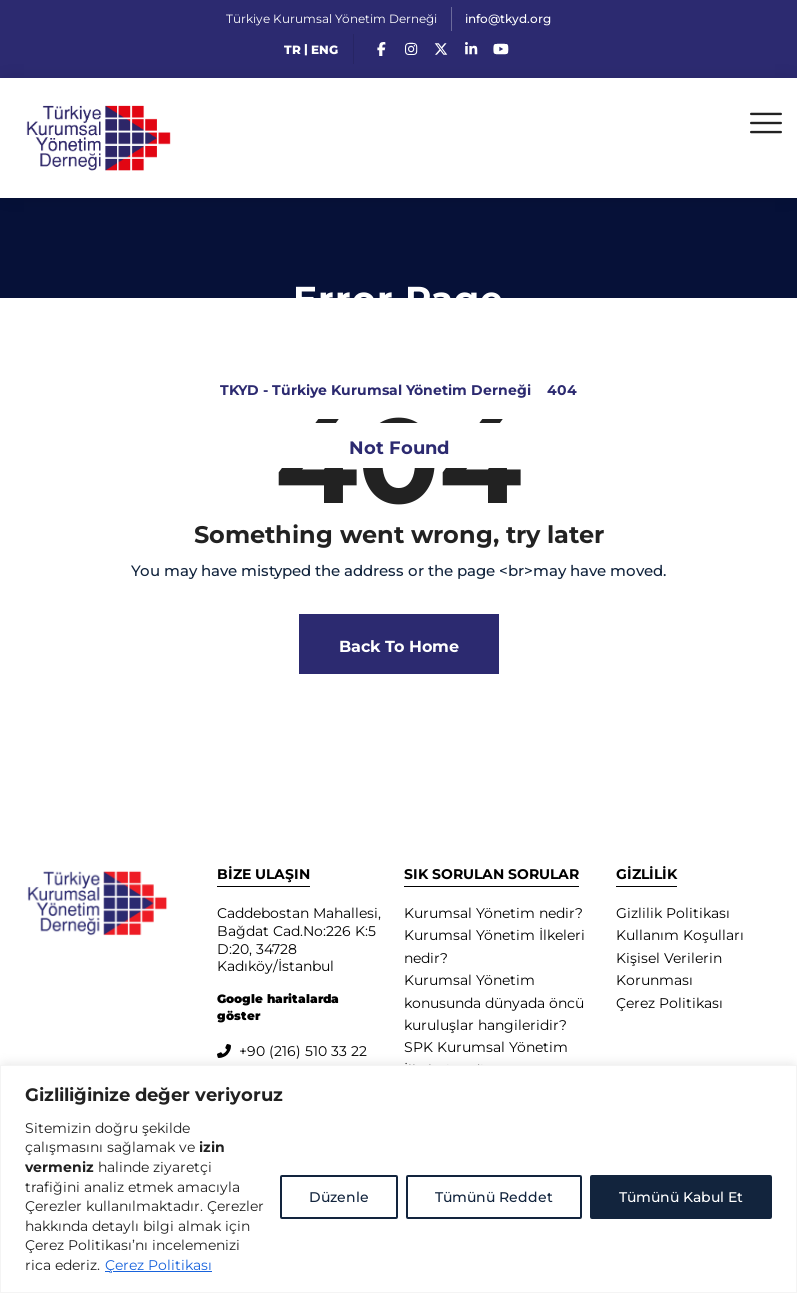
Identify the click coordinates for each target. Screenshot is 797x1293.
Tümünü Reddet (494, 1197)
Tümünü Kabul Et (681, 1197)
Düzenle (339, 1197)
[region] (398, 1179)
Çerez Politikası (158, 1265)
